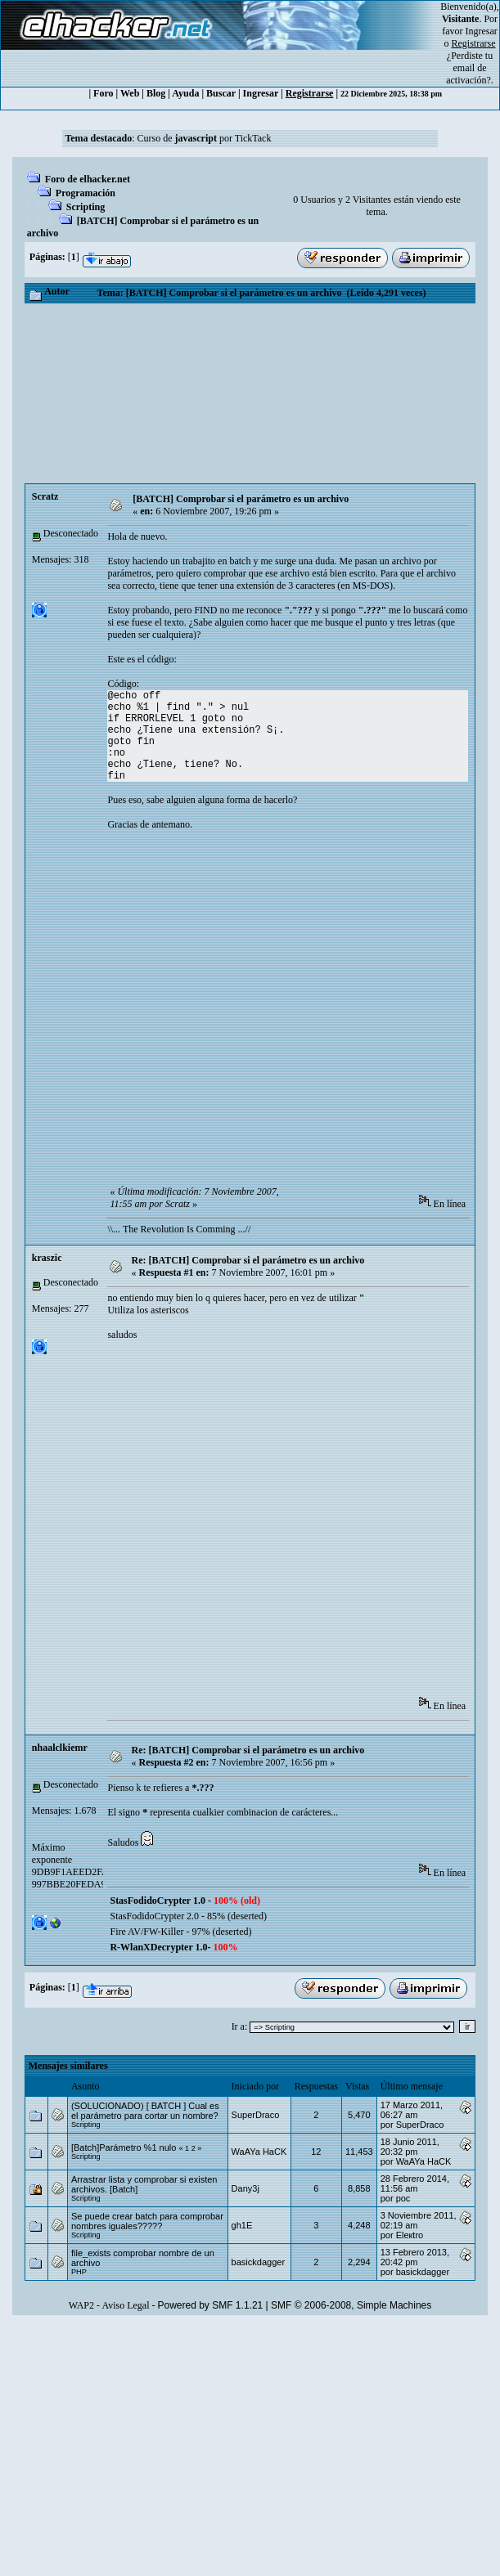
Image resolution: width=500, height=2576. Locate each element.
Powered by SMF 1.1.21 (211, 2305)
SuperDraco (256, 2115)
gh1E (242, 2225)
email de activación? (468, 74)
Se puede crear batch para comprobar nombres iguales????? (147, 2221)
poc (403, 2198)
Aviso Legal (125, 2305)
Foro (103, 93)
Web (129, 93)
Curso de (177, 138)
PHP (79, 2272)
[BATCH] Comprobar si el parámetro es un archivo (241, 499)
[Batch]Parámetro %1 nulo (123, 2147)
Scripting (85, 207)
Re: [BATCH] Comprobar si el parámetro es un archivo (248, 1260)
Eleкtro (410, 2235)
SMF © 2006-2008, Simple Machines (351, 2305)
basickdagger (258, 2262)
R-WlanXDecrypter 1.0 (158, 1947)
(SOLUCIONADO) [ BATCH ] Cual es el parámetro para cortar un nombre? (145, 2110)
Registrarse (310, 93)
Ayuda (185, 93)
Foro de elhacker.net (87, 179)
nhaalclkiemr (60, 1747)
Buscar (221, 93)
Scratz (45, 496)
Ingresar (482, 31)
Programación (85, 193)
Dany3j (245, 2188)
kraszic (47, 1257)
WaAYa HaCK (259, 2151)
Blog (155, 93)
